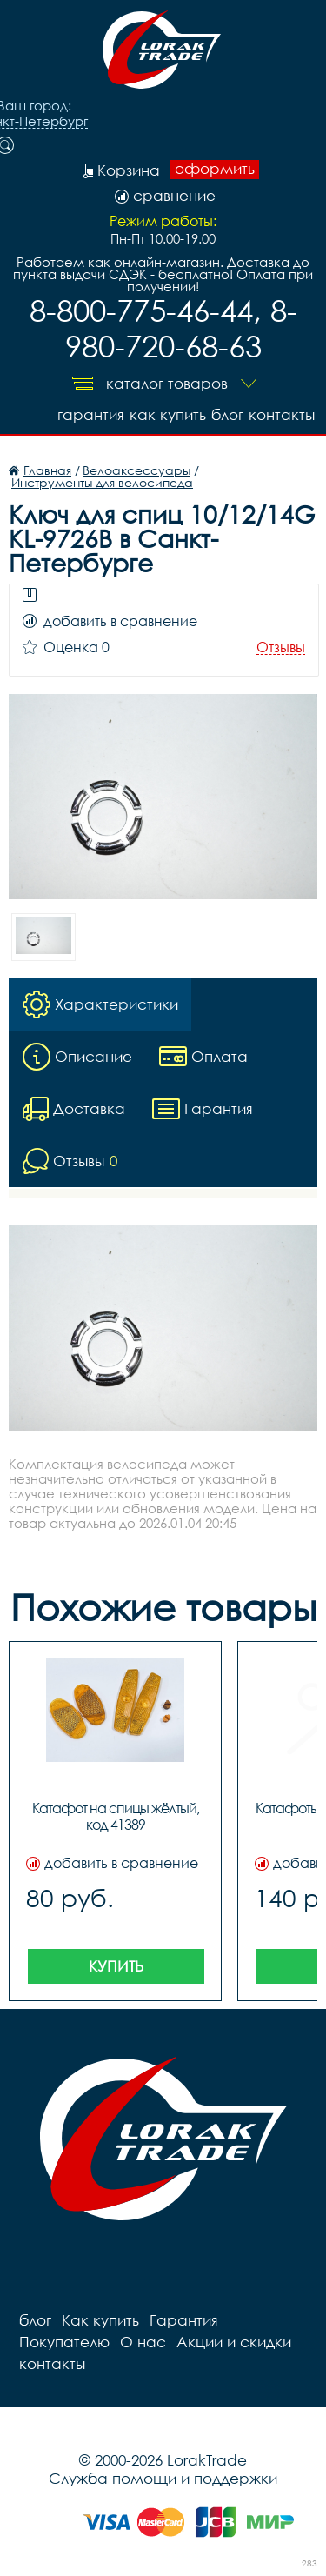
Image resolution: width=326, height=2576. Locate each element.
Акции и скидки (233, 2341)
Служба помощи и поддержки (163, 2478)
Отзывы (280, 647)
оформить (215, 168)
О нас (143, 2341)
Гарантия (90, 414)
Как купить (168, 414)
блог (227, 414)
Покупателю (64, 2341)
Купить (116, 1966)
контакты (282, 414)
